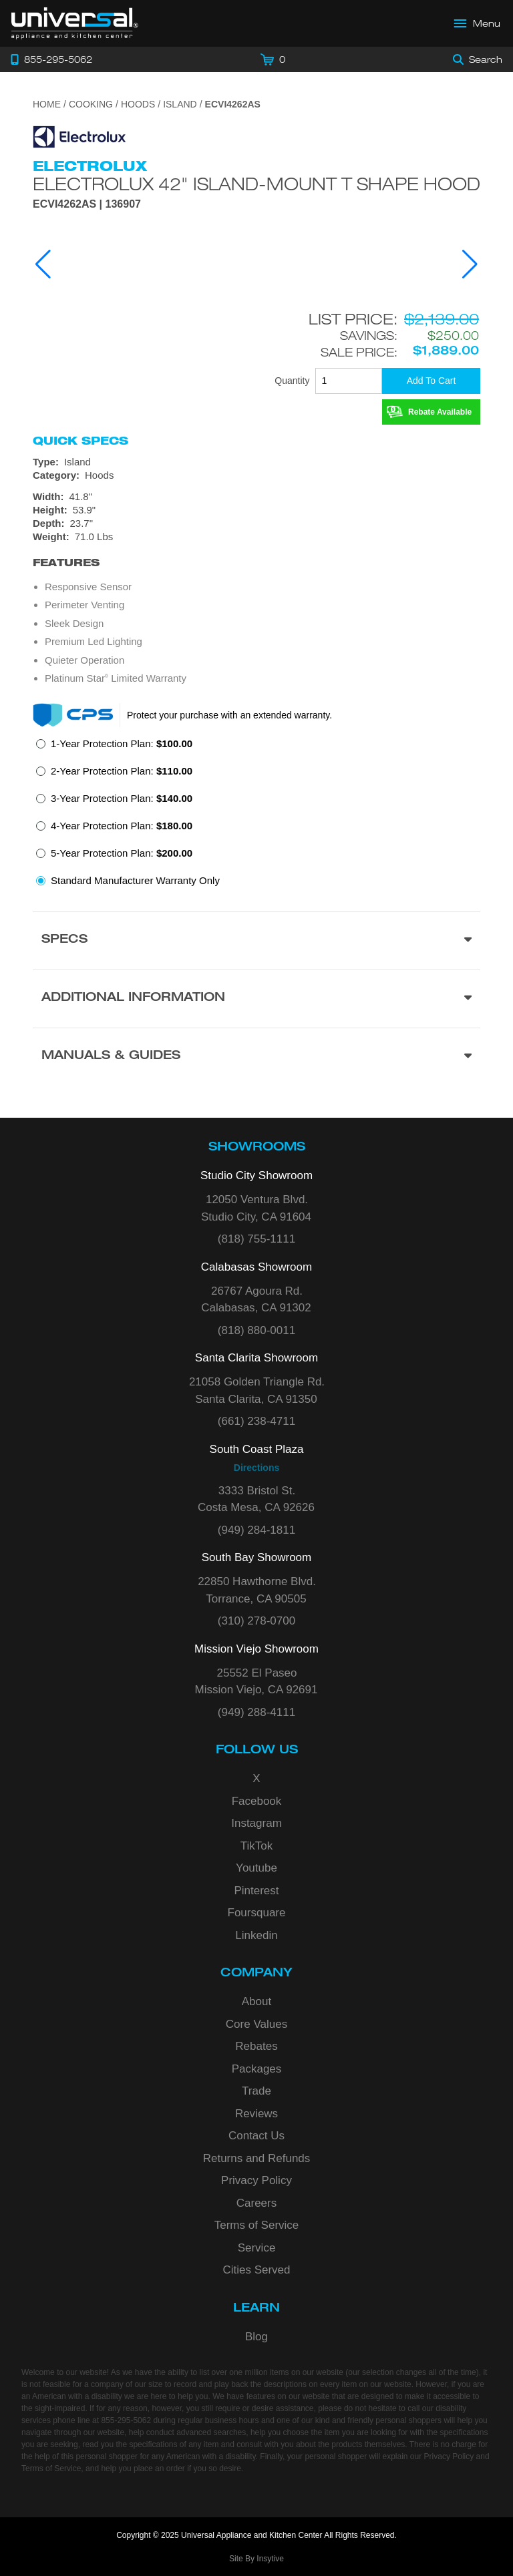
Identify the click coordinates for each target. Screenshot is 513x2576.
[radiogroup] (256, 816)
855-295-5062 (126, 2420)
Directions (256, 1467)
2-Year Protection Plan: (121, 771)
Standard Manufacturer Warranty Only (135, 880)
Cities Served (256, 2270)
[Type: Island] (256, 462)
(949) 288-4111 (256, 1712)
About (256, 2001)
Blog (256, 2336)
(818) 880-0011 (256, 1330)
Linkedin (256, 1935)
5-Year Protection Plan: (121, 853)
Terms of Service (256, 2225)
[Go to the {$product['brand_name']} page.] (79, 136)
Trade (256, 2091)
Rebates (256, 2046)
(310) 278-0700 (256, 1621)
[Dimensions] (256, 516)
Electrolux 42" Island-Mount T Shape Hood (256, 183)
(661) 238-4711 (256, 1421)
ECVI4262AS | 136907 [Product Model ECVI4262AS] (87, 204)
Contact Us (256, 2135)
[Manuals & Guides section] (256, 1056)
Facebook (257, 1801)
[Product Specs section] (256, 940)
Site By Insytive (256, 2558)
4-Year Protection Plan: (121, 825)
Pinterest (256, 1890)
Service (257, 2247)
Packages (257, 2069)
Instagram (256, 1823)
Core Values (256, 2024)
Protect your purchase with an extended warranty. (229, 715)
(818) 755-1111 (256, 1239)
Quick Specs (80, 440)
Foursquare (257, 1912)
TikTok (256, 1846)
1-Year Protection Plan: (121, 743)
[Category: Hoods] (256, 475)
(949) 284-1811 (256, 1530)
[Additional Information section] (256, 998)
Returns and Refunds (257, 2158)
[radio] (114, 747)
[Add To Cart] (431, 381)
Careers (256, 2203)
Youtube (256, 1868)
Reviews (256, 2113)
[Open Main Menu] (477, 23)
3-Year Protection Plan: (121, 798)
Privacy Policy (256, 2180)
